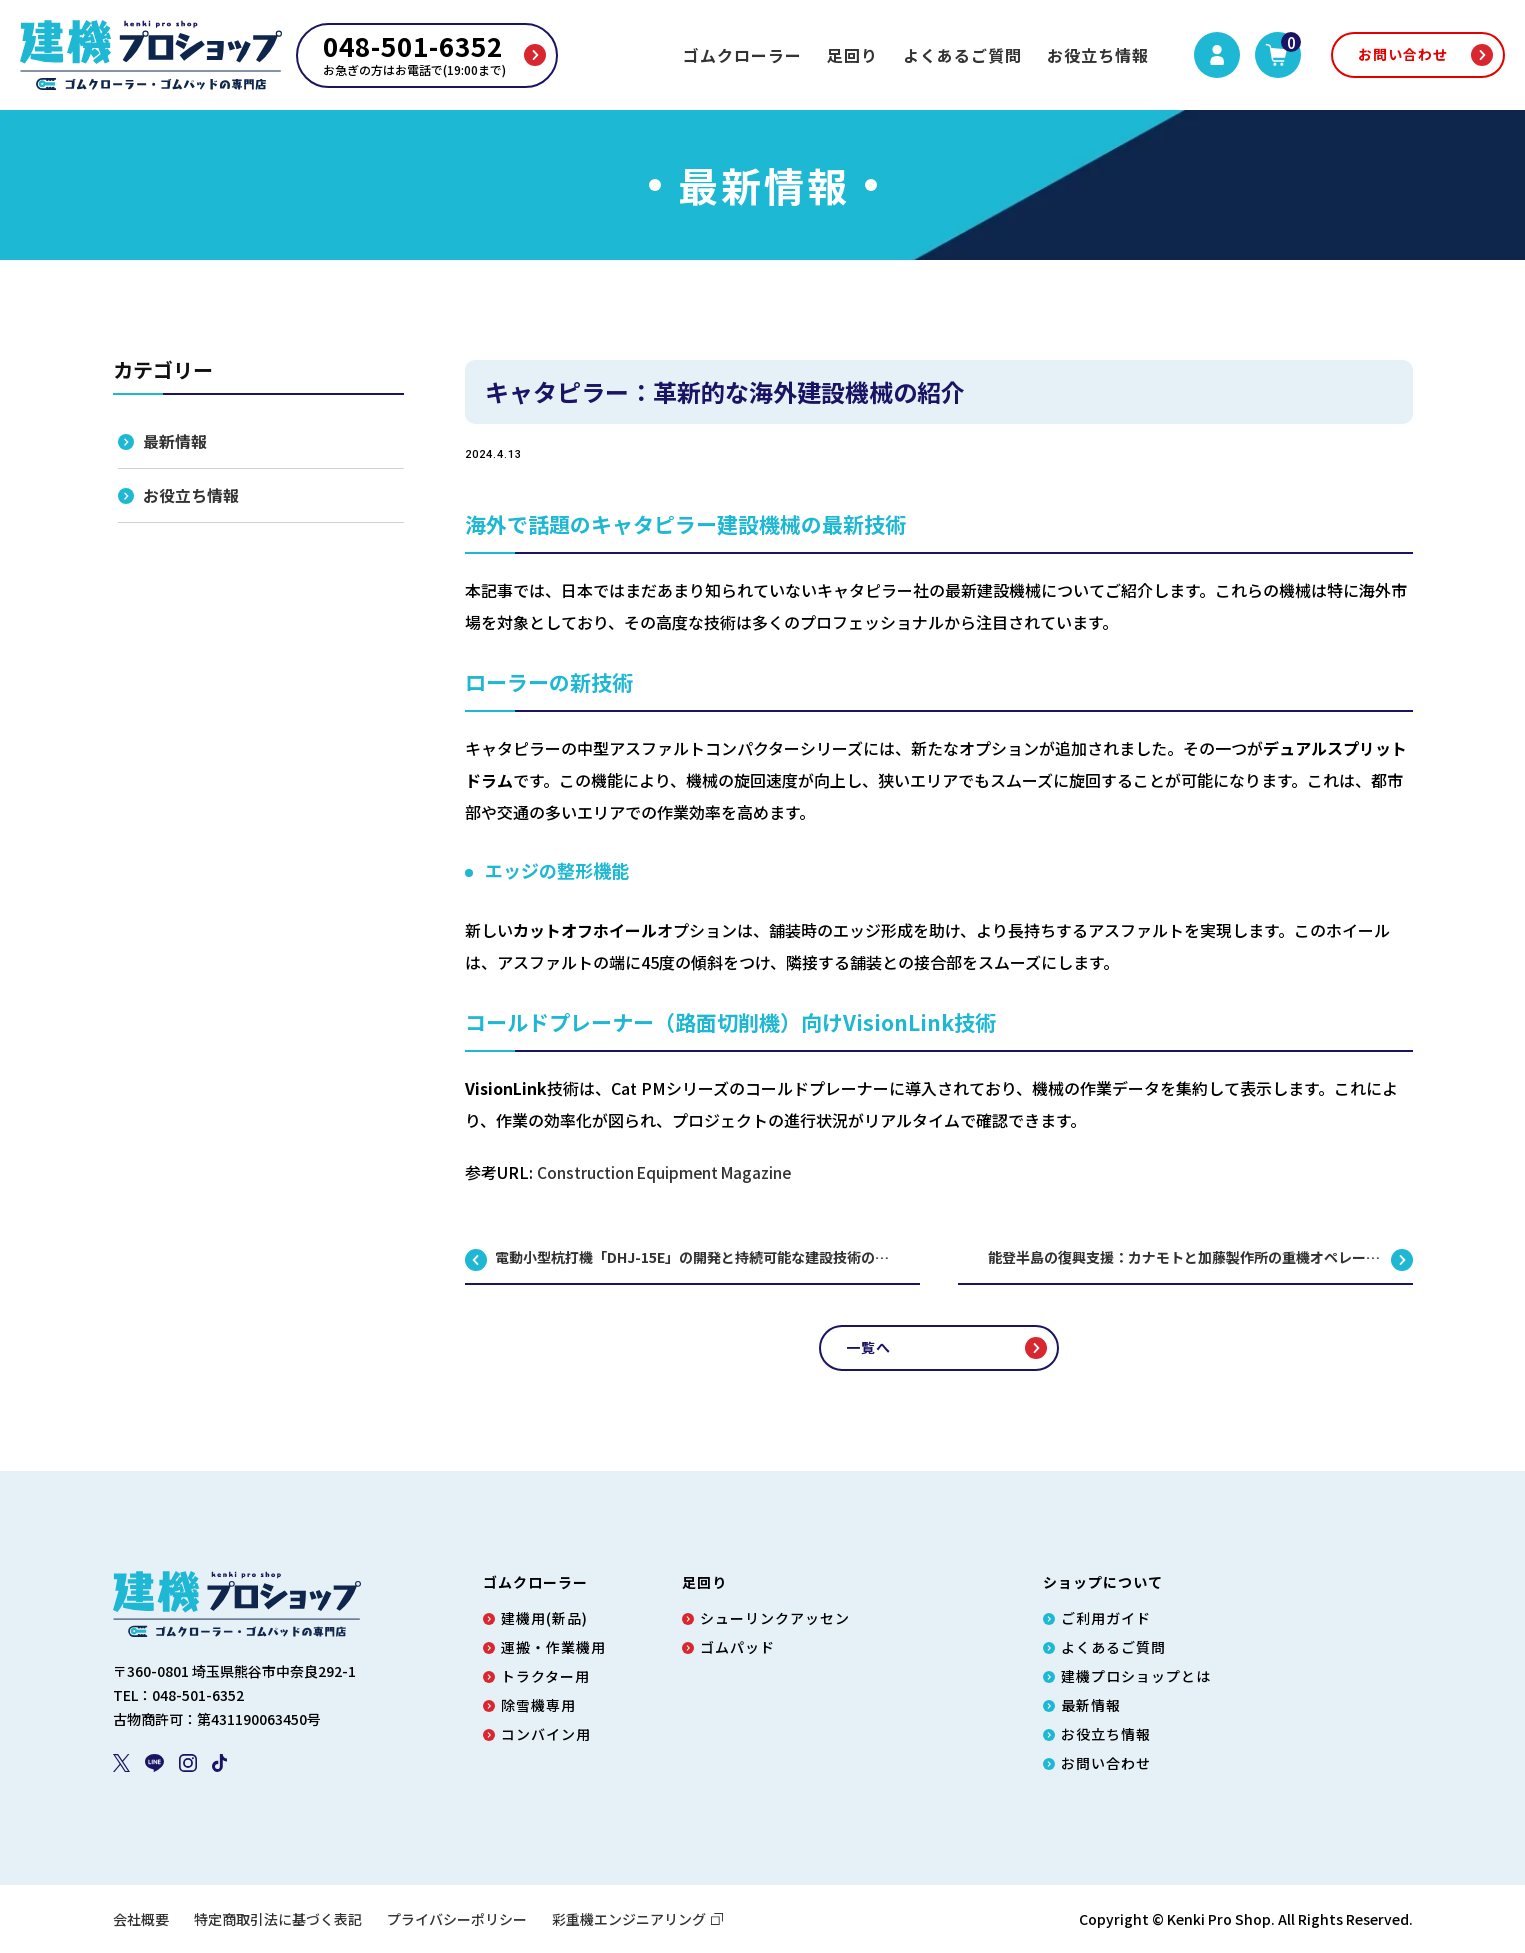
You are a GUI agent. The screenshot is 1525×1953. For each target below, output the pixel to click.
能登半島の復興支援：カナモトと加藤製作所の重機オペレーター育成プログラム (1200, 1257)
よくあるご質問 (962, 55)
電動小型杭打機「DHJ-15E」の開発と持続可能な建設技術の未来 (699, 1257)
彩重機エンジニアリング (638, 1919)
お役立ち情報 (1098, 55)
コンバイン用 (546, 1734)
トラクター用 (545, 1676)
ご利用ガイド (1106, 1618)
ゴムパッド (737, 1647)
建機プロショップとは (1136, 1676)
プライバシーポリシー (457, 1919)
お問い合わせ (1403, 54)
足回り (852, 55)
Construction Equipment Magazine (668, 1172)
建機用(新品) (544, 1618)
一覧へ (868, 1347)
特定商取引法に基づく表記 (278, 1919)
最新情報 (175, 442)
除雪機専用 (538, 1705)
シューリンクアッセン (775, 1618)
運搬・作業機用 (553, 1647)
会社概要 (141, 1919)
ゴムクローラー (742, 55)
